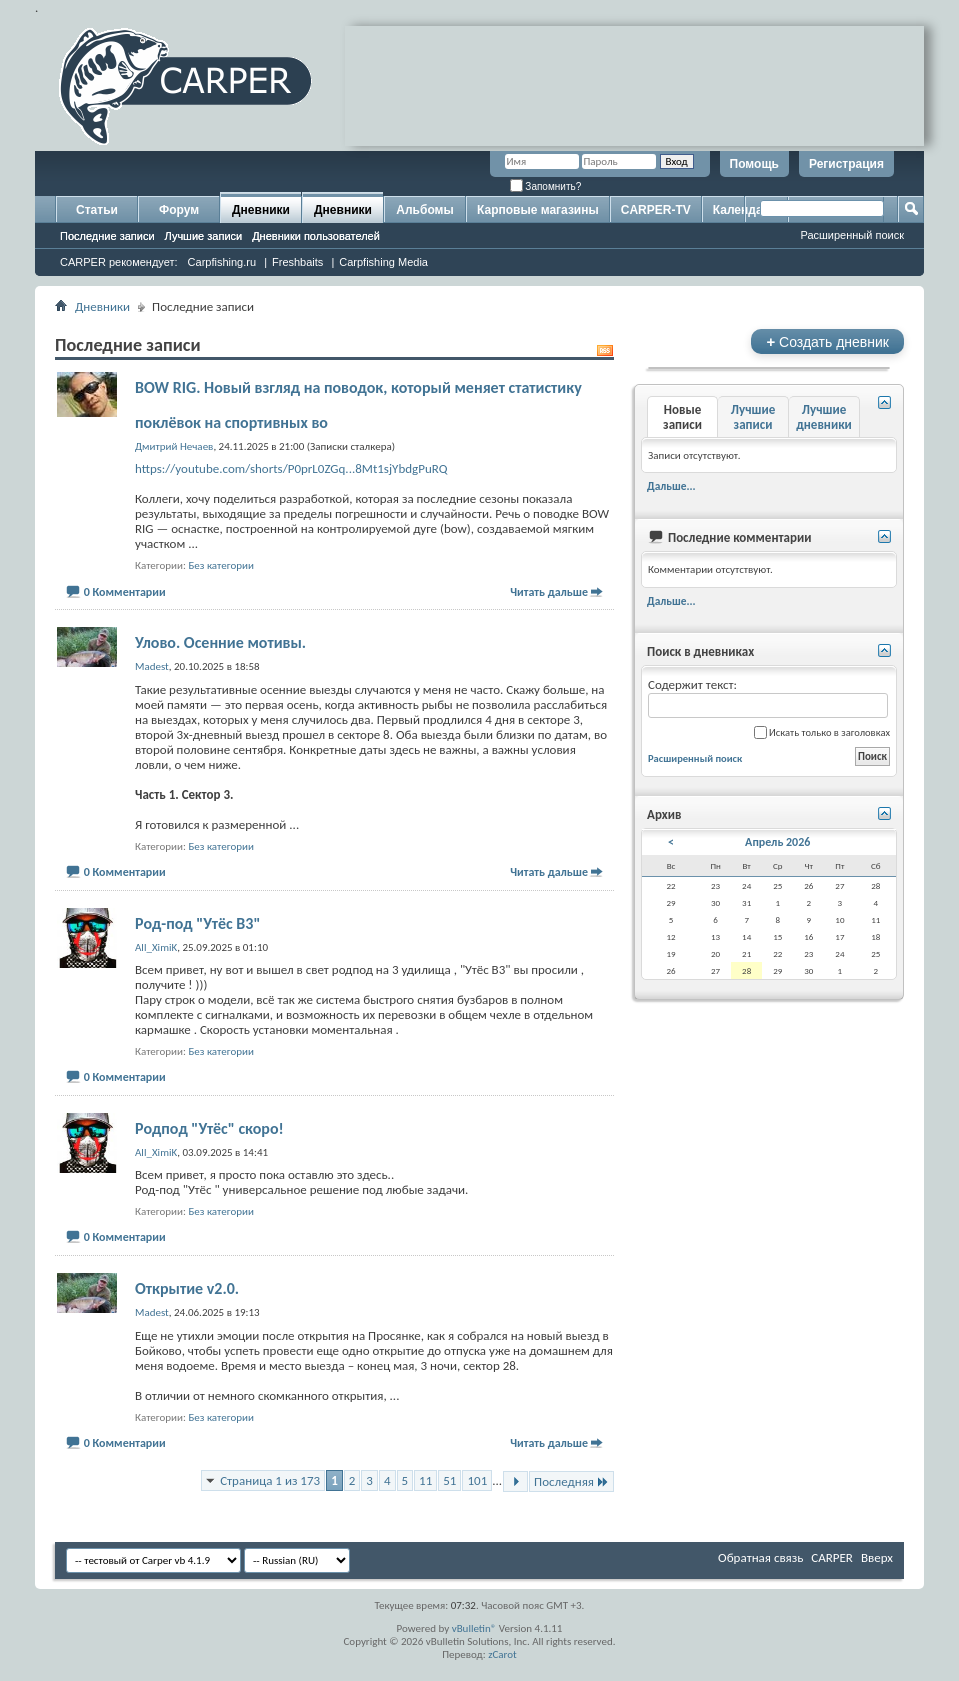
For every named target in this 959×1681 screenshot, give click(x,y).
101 (477, 1480)
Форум (179, 210)
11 (425, 1480)
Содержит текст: (768, 697)
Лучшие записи (204, 236)
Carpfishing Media (383, 262)
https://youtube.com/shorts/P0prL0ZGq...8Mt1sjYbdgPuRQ (291, 468)
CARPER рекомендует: (119, 262)
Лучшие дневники (824, 417)
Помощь (754, 164)
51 (449, 1480)
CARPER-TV (656, 210)
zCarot (502, 1654)
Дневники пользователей (316, 236)
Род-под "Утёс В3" (197, 923)
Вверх (877, 1557)
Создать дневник (827, 341)
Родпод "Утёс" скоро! (209, 1128)
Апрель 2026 (777, 842)
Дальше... (671, 486)
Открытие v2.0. (187, 1288)
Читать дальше (549, 592)
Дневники (261, 210)
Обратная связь (760, 1557)
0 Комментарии (125, 592)
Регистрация (846, 164)
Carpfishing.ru (222, 262)
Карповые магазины (538, 210)
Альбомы (424, 210)
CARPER (832, 1557)
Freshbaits (297, 262)
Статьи (97, 210)
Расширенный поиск (852, 235)
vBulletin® (474, 1628)
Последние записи (107, 236)
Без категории (221, 565)
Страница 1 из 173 (270, 1480)
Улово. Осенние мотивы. (220, 642)
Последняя (571, 1481)
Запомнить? (546, 186)
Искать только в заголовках (822, 732)
